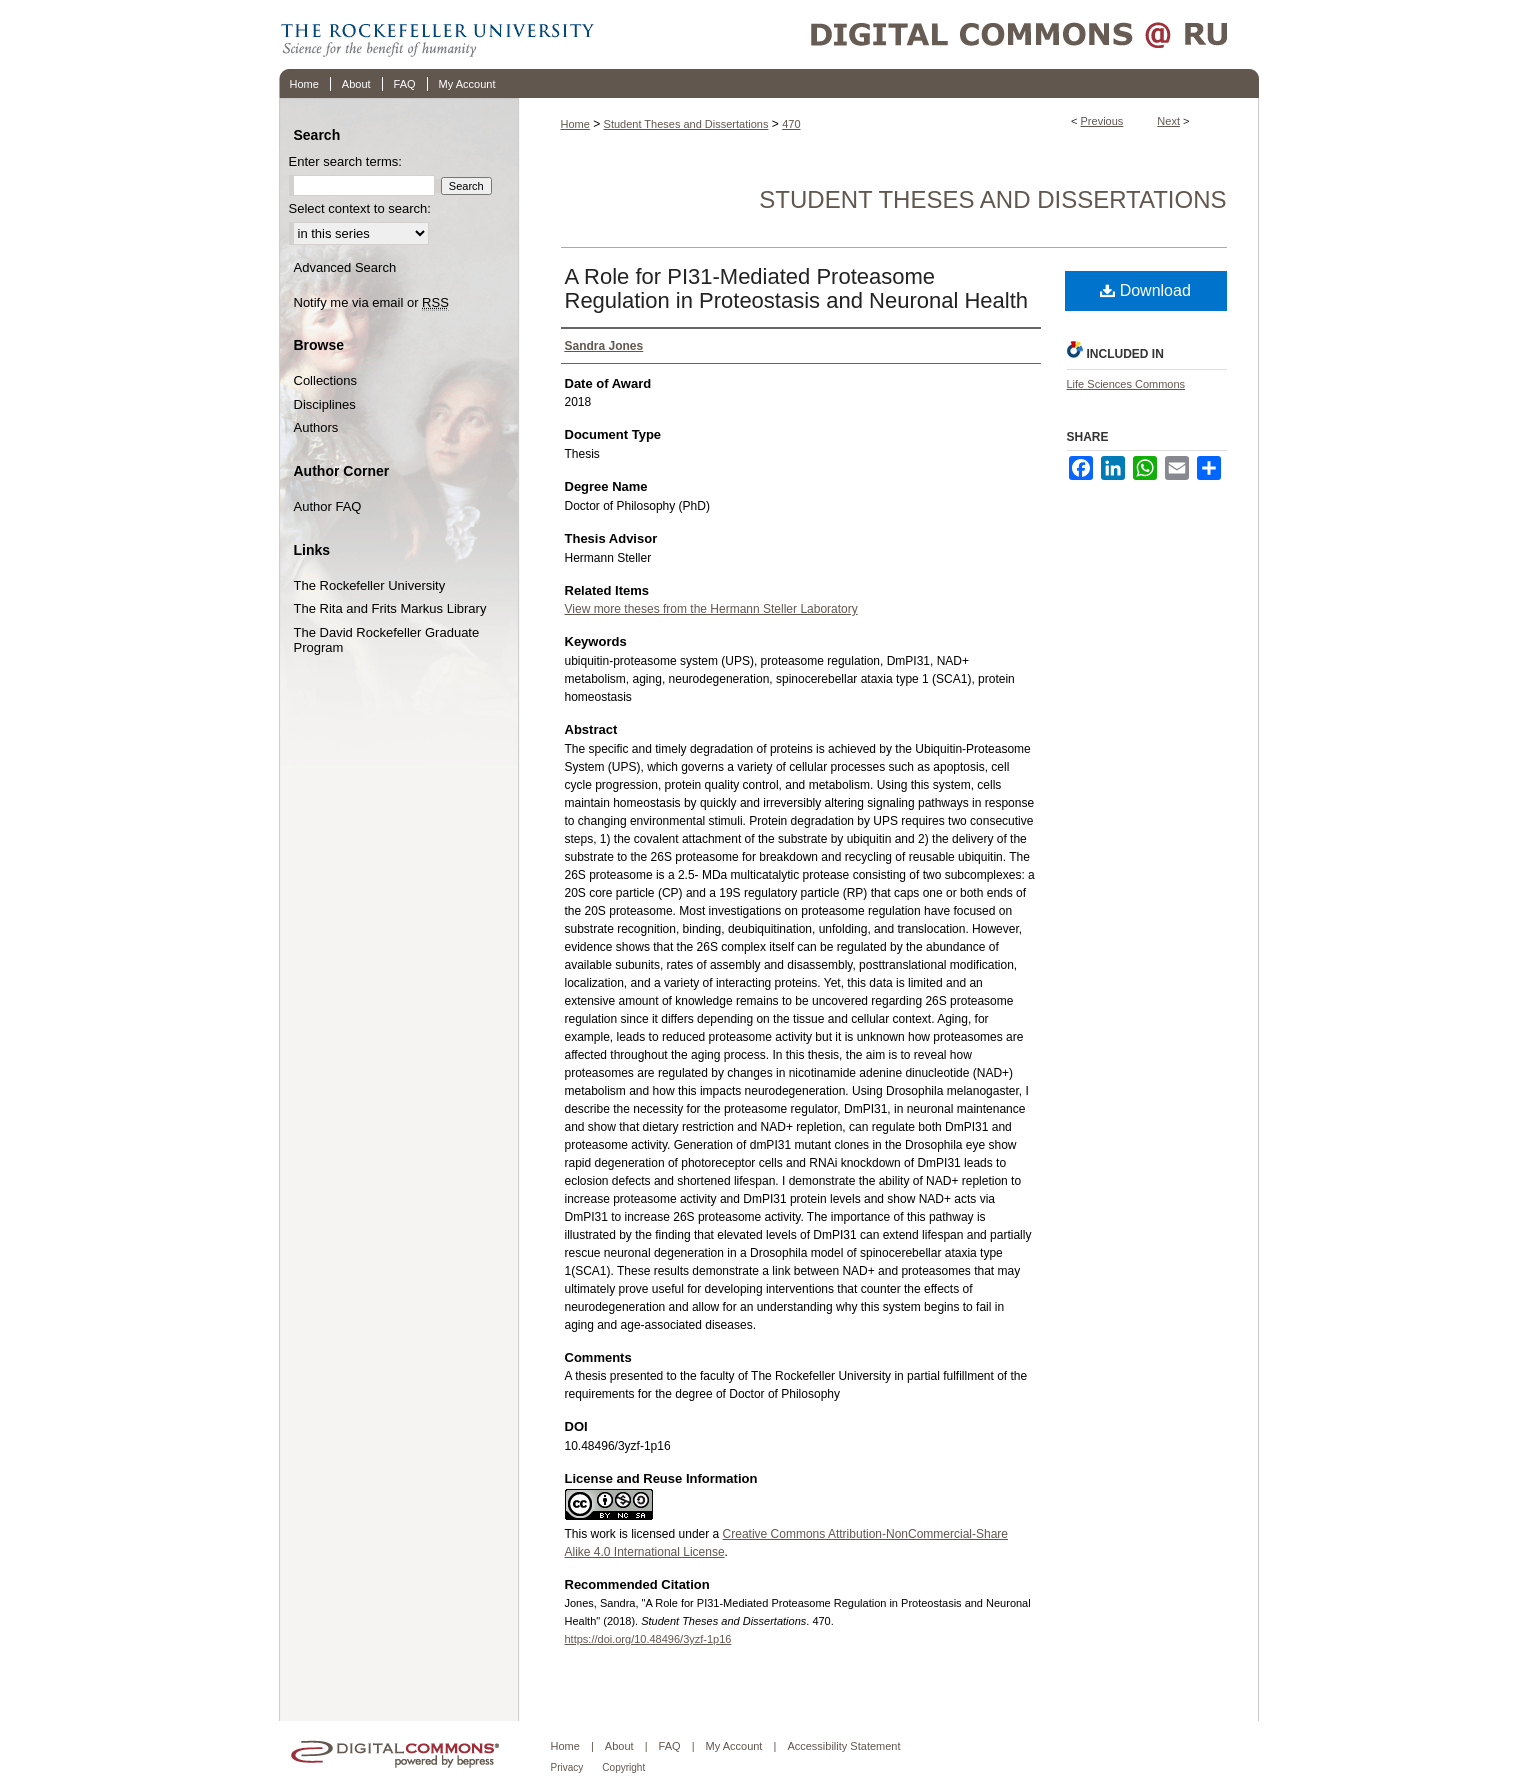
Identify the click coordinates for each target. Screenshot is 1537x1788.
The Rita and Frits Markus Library (390, 608)
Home (575, 124)
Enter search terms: (345, 161)
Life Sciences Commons (1126, 384)
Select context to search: (360, 208)
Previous (1102, 121)
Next (1168, 121)
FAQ (670, 1746)
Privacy (567, 1767)
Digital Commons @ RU (929, 34)
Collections (326, 380)
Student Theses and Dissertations (686, 124)
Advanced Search (345, 267)
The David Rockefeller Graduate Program (387, 640)
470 (791, 124)
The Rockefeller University (370, 585)
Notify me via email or (371, 303)
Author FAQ (328, 506)
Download (1145, 290)
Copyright (623, 1767)
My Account (734, 1746)
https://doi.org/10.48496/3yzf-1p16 (648, 1639)
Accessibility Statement (843, 1746)
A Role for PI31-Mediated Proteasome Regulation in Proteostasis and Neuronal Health (797, 288)
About (619, 1746)
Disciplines (325, 404)
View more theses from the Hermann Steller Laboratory (711, 609)
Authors (316, 427)
